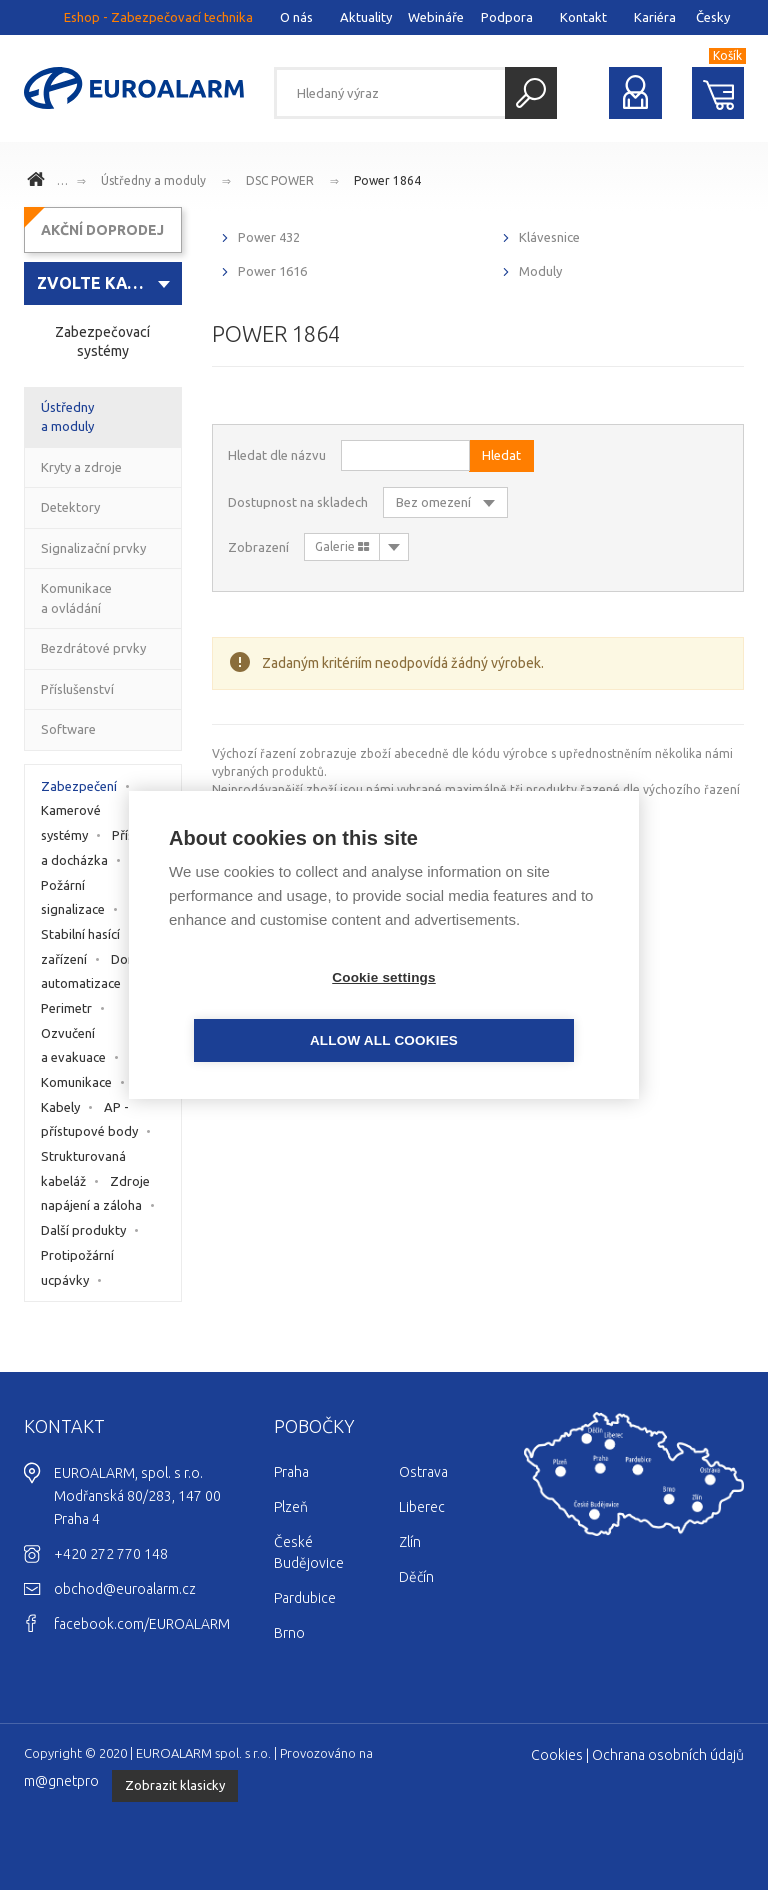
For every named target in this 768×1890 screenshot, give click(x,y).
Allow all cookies (499, 1009)
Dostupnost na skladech (298, 502)
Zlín (410, 1542)
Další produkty (83, 1230)
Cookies (557, 1755)
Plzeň (291, 1507)
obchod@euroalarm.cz (125, 1589)
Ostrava (423, 1472)
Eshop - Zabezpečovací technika (158, 17)
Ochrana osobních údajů (668, 1755)
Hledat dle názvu (277, 455)
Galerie (342, 546)
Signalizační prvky (93, 548)
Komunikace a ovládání (76, 598)
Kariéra (655, 17)
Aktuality (366, 17)
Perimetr (66, 1008)
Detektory (70, 507)
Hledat (531, 93)
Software (68, 729)
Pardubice (305, 1598)
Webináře (436, 17)
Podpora (507, 17)
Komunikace (76, 1082)
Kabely (60, 1107)
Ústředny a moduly (153, 180)
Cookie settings (269, 1009)
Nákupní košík (718, 93)
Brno (289, 1633)
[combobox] (103, 283)
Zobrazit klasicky (175, 1785)
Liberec (422, 1507)
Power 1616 (272, 271)
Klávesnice (549, 237)
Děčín (416, 1577)
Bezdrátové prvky (93, 648)
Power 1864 (387, 180)
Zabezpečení (79, 786)
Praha (291, 1472)
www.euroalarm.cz (39, 182)
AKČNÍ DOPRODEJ (102, 230)
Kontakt (583, 17)
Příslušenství (77, 689)
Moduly (540, 271)
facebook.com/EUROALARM (142, 1624)
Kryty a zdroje (81, 467)
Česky (713, 17)
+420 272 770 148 (111, 1554)
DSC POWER (280, 180)
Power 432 (269, 237)
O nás (296, 17)
